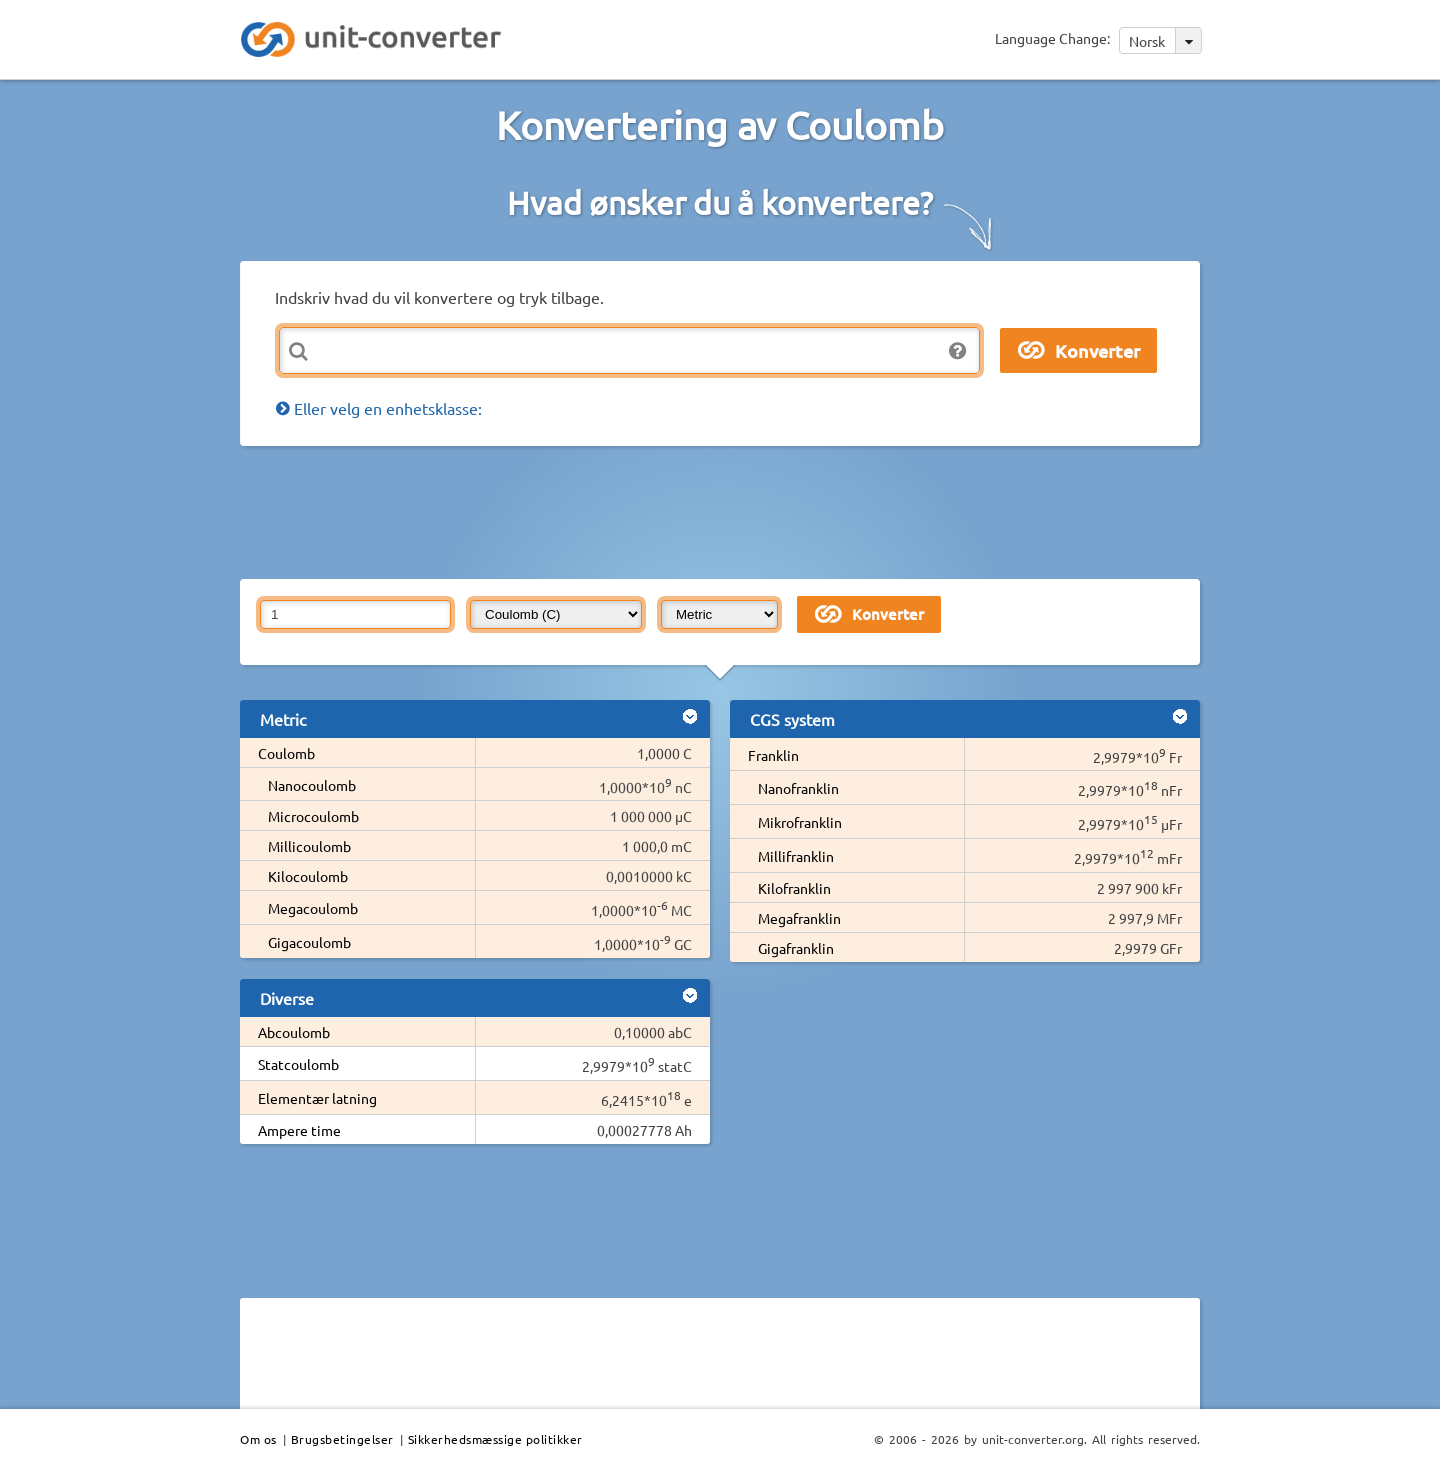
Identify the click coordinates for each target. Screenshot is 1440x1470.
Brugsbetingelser (342, 1439)
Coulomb (286, 753)
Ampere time (299, 1130)
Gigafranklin (796, 948)
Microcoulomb (313, 816)
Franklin (773, 755)
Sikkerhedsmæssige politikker (495, 1439)
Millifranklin (796, 856)
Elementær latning (317, 1098)
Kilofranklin (794, 888)
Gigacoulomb (309, 942)
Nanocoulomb (312, 785)
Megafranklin (799, 918)
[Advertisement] (725, 511)
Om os (258, 1439)
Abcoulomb (294, 1032)
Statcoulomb (298, 1064)
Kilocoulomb (308, 876)
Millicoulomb (309, 846)
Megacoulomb (313, 908)
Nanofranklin (798, 788)
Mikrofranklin (800, 822)
